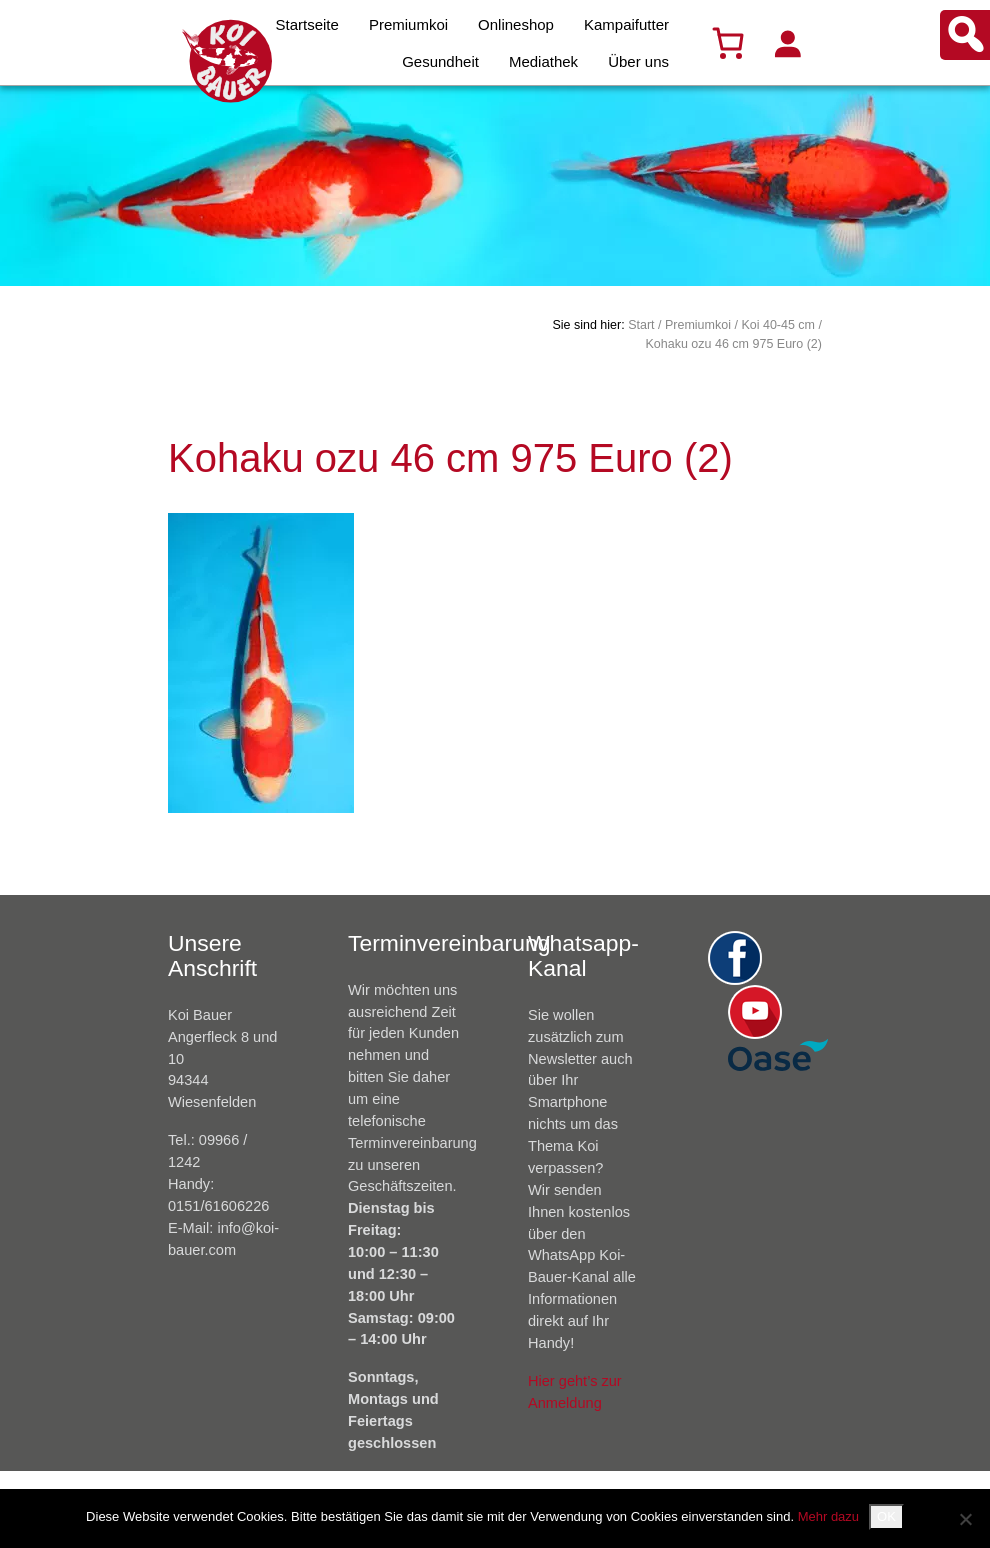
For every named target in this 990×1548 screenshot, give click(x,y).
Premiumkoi (408, 24)
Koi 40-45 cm (778, 325)
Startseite (307, 24)
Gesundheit (440, 61)
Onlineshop (516, 24)
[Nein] (965, 1519)
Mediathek (543, 61)
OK (886, 1516)
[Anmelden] (787, 43)
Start (641, 325)
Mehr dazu (828, 1516)
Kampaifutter (626, 24)
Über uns (638, 61)
